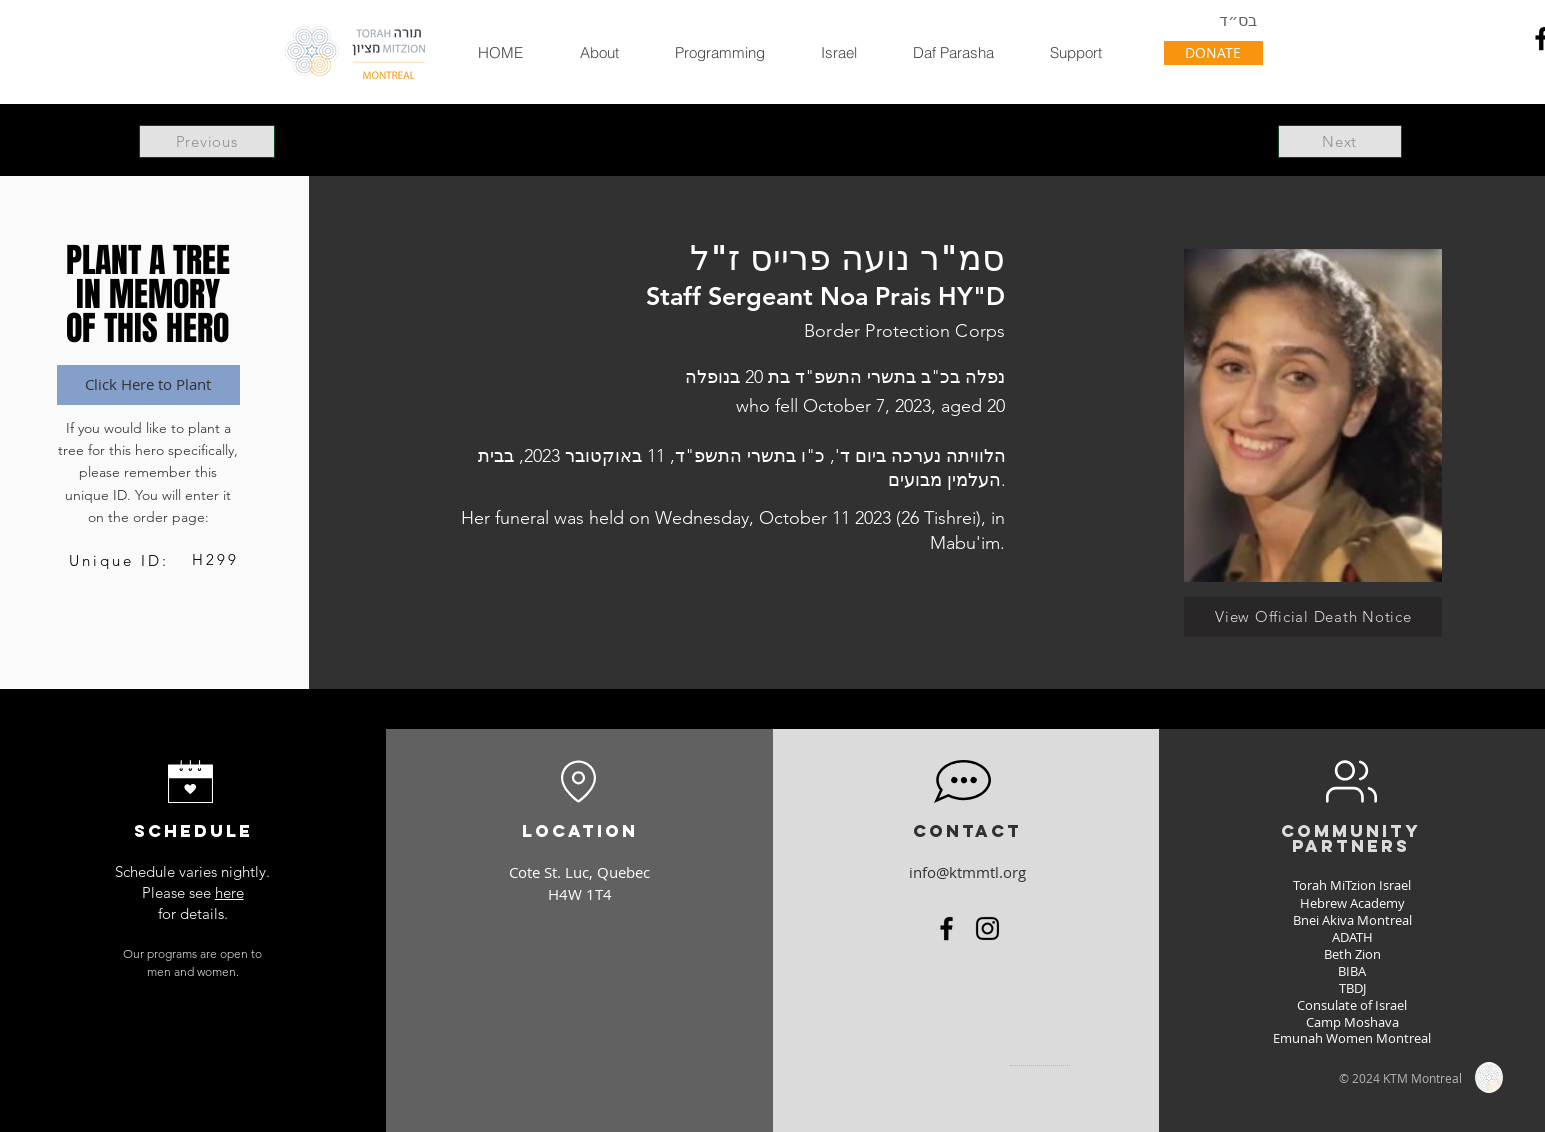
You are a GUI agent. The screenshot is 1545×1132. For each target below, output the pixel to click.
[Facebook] (946, 928)
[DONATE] (1213, 53)
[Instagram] (987, 928)
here (229, 892)
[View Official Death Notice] (1313, 617)
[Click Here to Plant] (148, 385)
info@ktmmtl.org (967, 872)
